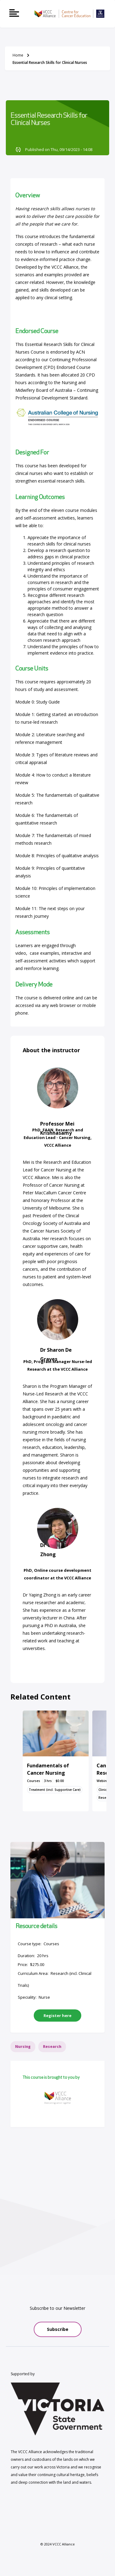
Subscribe (57, 2329)
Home (18, 55)
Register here (57, 2015)
